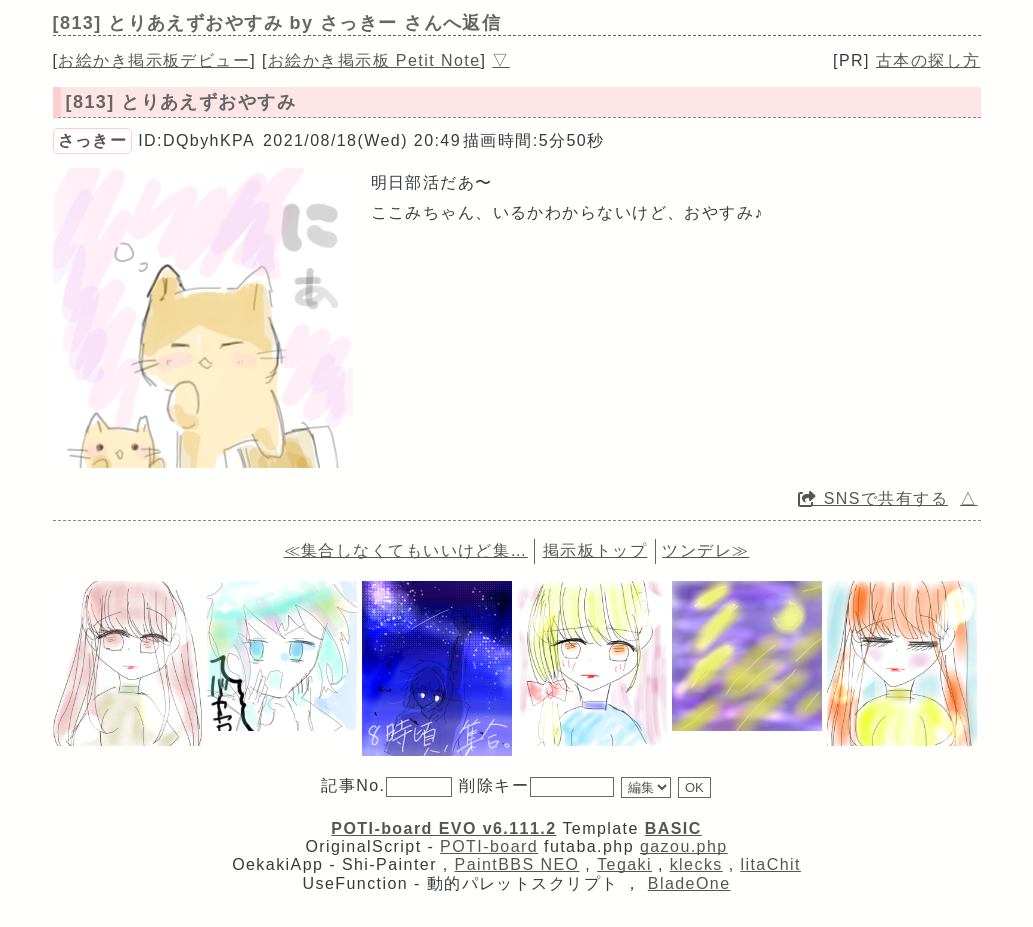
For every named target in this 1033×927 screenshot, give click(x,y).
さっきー (93, 140)
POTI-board (489, 846)
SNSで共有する (873, 498)
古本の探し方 (928, 60)
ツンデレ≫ (705, 550)
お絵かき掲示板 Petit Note (374, 60)
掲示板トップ (595, 550)
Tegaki (624, 864)
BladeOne (689, 883)
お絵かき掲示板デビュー (154, 60)
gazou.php (684, 846)
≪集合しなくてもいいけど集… (406, 550)
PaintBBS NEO (517, 864)
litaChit (770, 864)
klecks (696, 864)
